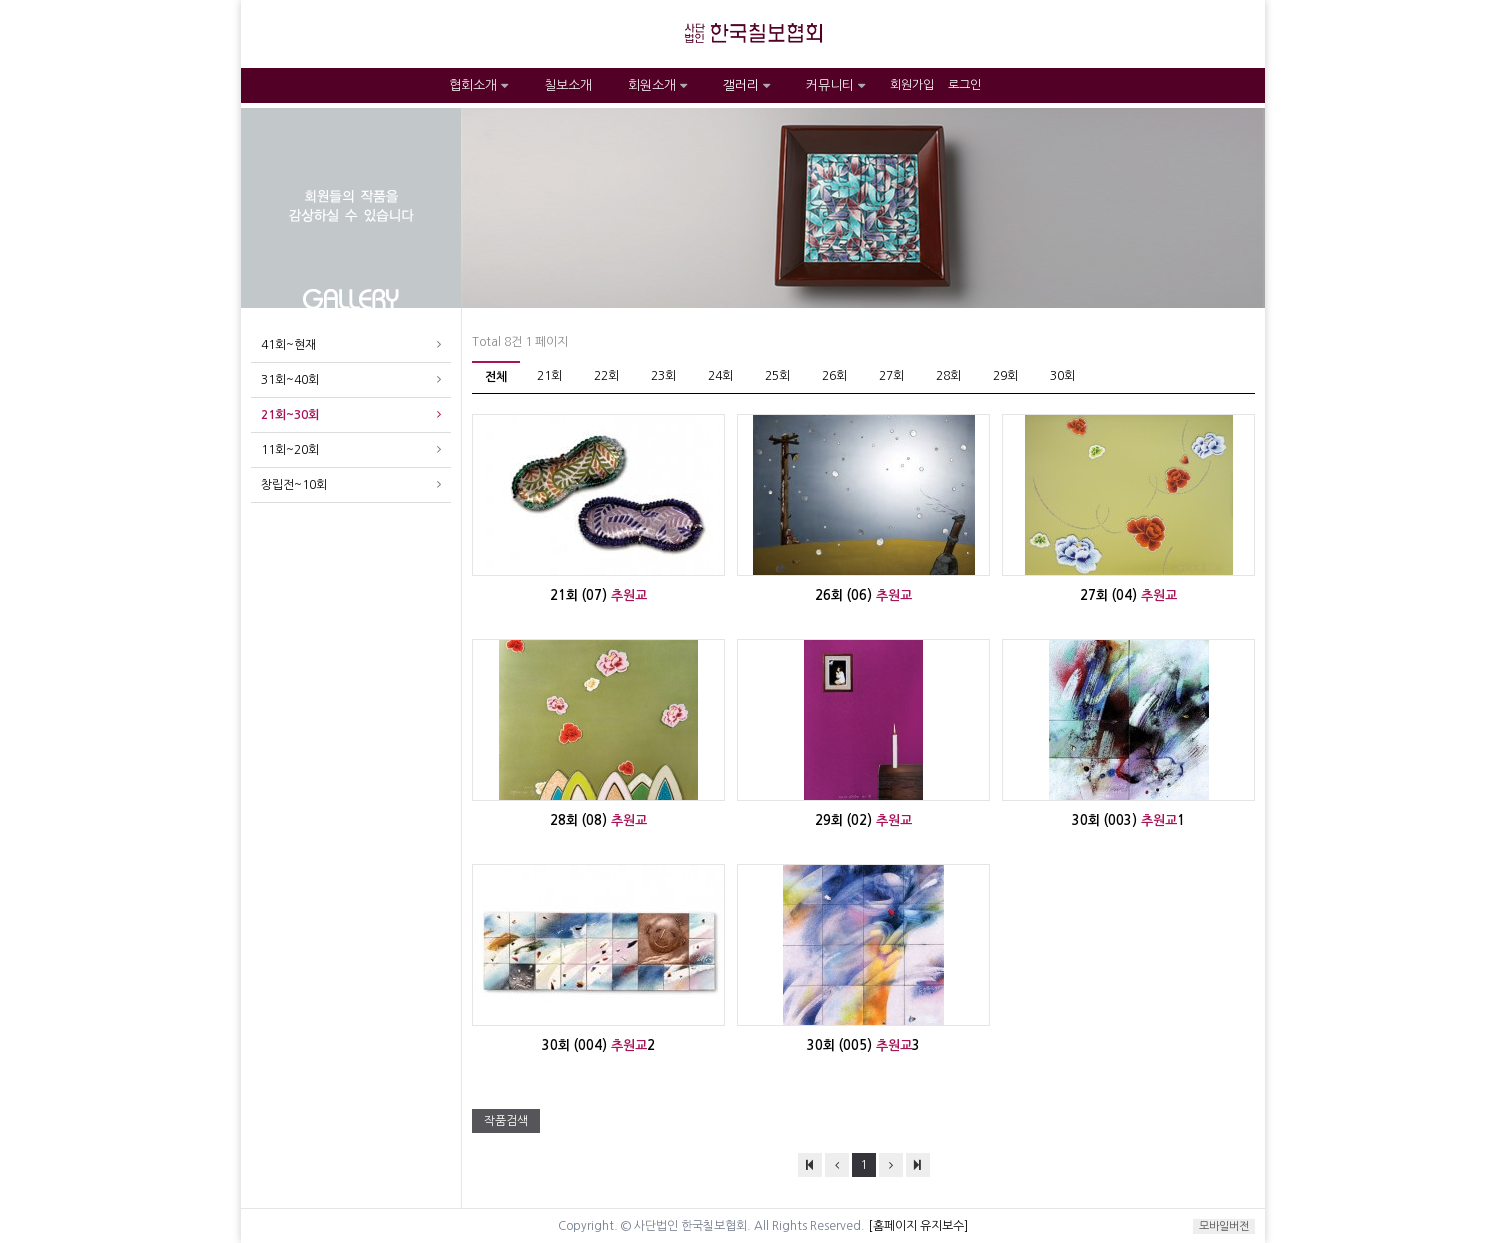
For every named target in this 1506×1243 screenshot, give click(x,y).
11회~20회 (290, 450)
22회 (606, 376)
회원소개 (657, 85)
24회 (720, 376)
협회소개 (478, 85)
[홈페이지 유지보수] (918, 1226)
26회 (834, 376)
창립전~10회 (294, 485)
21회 (549, 376)
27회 (891, 376)
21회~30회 (290, 415)
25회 (777, 376)
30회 (1062, 376)
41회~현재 (288, 345)
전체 (496, 377)
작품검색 (506, 1121)
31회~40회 (290, 380)
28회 (948, 376)
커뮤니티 (835, 85)
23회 (663, 376)
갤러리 (746, 85)
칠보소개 (568, 85)
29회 (1005, 376)
